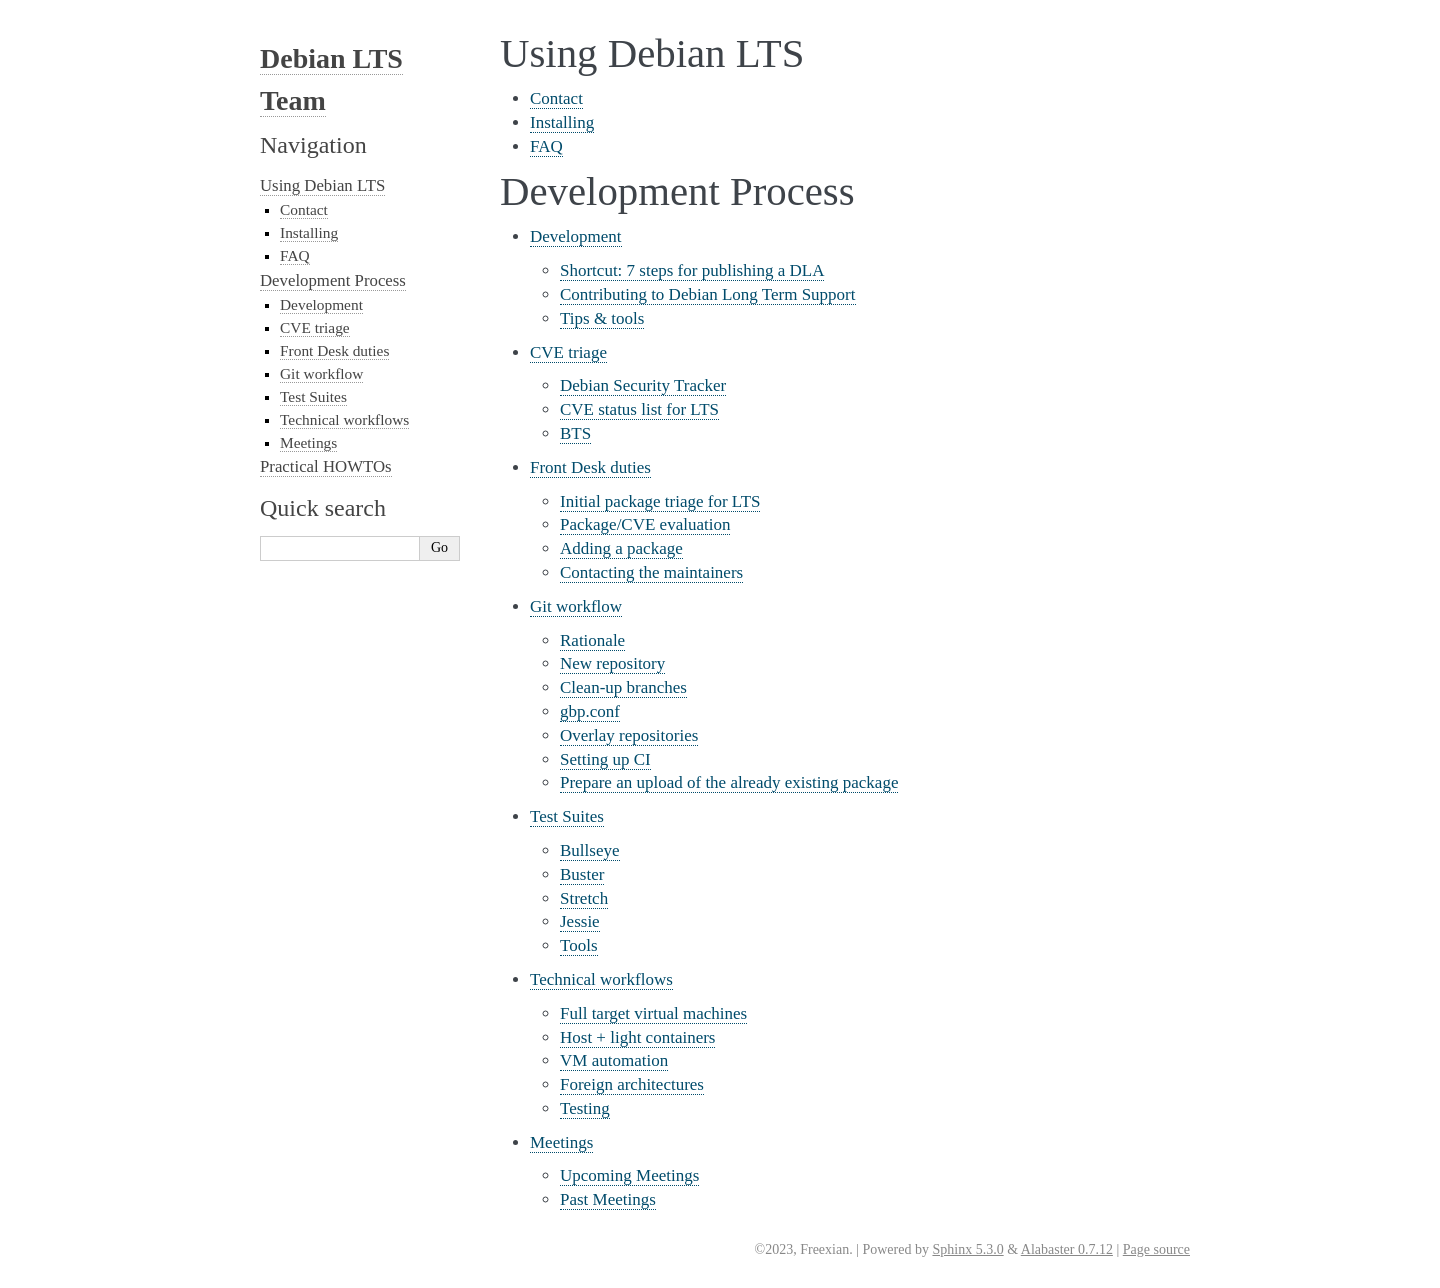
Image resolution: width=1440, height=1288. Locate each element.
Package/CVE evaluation (645, 524)
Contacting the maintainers (651, 572)
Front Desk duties (590, 467)
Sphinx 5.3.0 (967, 1249)
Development (576, 236)
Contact (556, 98)
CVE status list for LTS (639, 409)
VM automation (614, 1060)
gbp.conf (590, 711)
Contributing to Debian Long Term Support (708, 294)
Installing (562, 122)
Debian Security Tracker (643, 385)
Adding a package (621, 548)
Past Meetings (608, 1199)
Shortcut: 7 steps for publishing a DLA (692, 270)
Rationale (592, 640)
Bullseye (590, 850)
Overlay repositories (629, 735)
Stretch (584, 898)
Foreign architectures (632, 1084)
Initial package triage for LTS (660, 501)
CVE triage (568, 352)
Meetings (561, 1142)
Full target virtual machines (653, 1013)
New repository (612, 663)
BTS (575, 433)
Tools (579, 945)
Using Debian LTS (322, 185)
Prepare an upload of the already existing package (729, 782)
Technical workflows (601, 979)
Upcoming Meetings (629, 1175)
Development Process (333, 280)
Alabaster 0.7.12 (1067, 1249)
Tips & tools (602, 318)
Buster (582, 874)
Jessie (580, 921)
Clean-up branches (623, 687)
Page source (1156, 1249)
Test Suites (567, 816)
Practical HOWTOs (326, 466)
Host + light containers (637, 1037)
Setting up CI (605, 759)
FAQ (546, 146)
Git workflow (576, 606)
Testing (585, 1108)
